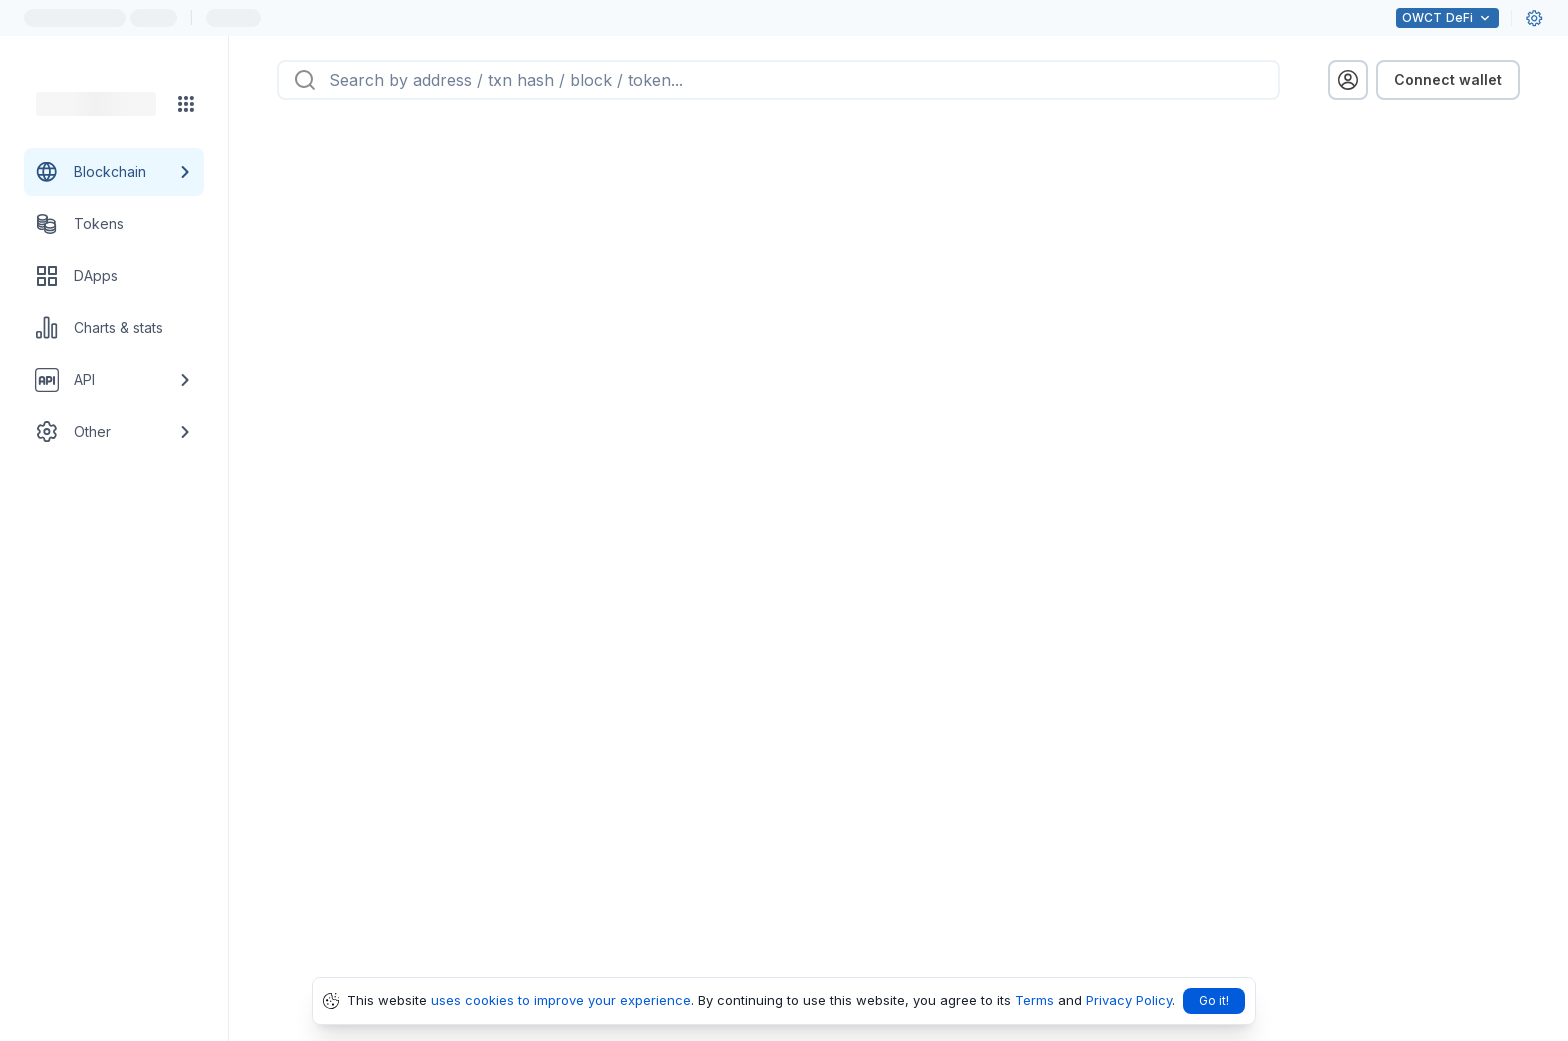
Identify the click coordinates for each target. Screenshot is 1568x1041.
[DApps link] (114, 276)
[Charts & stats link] (114, 328)
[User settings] (1534, 18)
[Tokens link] (114, 224)
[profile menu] (1348, 80)
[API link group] (114, 380)
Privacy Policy (1129, 1000)
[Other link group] (114, 432)
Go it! (1214, 1000)
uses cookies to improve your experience (561, 1000)
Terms (1034, 1000)
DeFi (1447, 18)
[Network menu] (186, 104)
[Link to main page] (96, 104)
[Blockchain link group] (114, 172)
